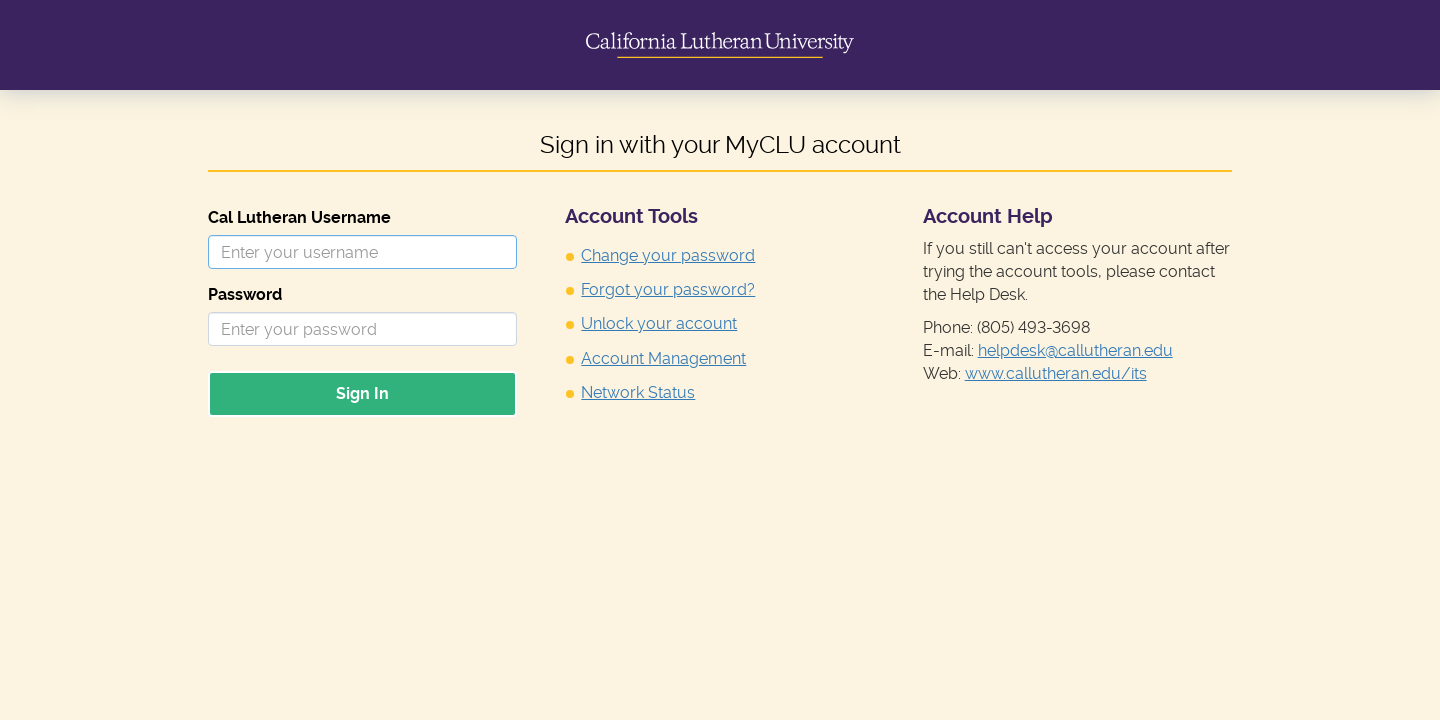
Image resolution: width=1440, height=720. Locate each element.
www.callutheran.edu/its (1056, 373)
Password (245, 294)
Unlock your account (659, 323)
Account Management (663, 358)
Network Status (638, 392)
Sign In (362, 393)
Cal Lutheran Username (299, 217)
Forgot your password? (668, 289)
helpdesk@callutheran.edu (1075, 350)
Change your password (668, 255)
